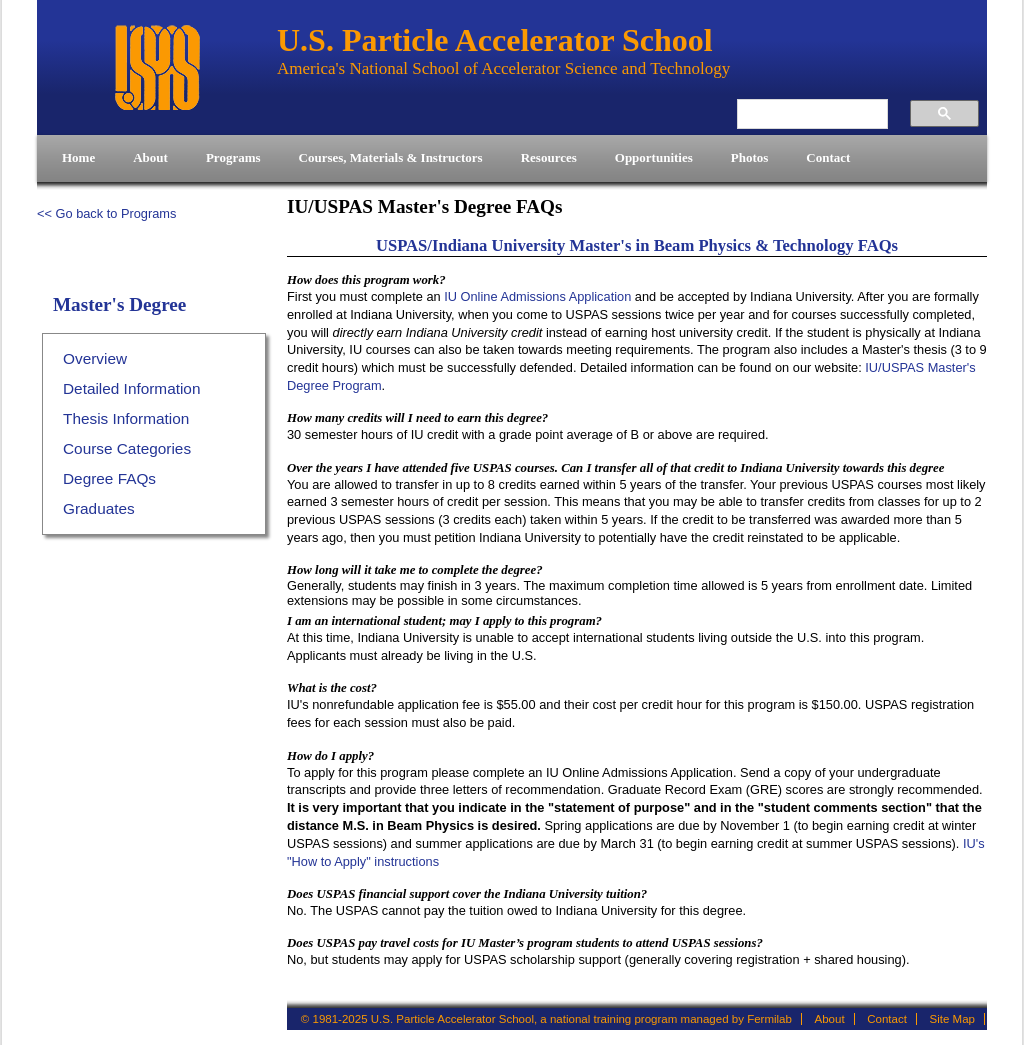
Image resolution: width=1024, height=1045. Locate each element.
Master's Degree (119, 304)
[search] (801, 114)
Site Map (952, 1019)
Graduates (99, 508)
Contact (887, 1019)
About (830, 1019)
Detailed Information (131, 388)
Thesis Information (126, 418)
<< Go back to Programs (106, 213)
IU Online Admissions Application (537, 296)
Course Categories (127, 448)
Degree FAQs (109, 478)
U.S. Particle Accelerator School (157, 67)
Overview (95, 358)
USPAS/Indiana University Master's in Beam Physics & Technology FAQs (637, 245)
